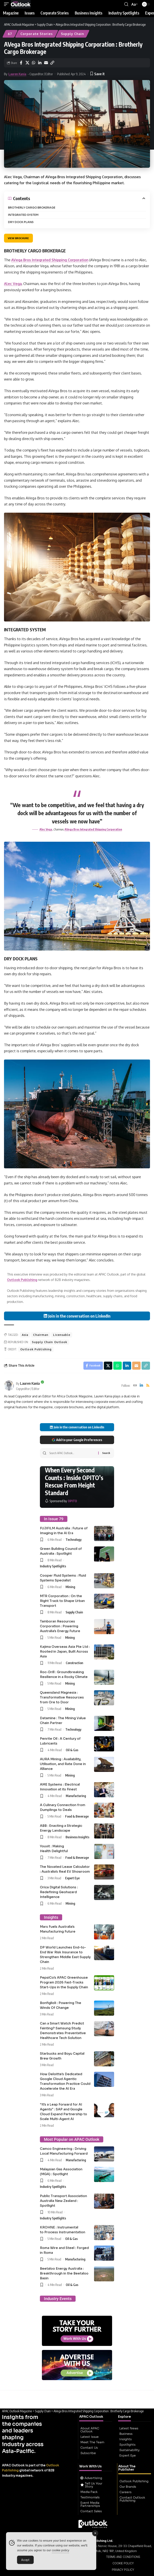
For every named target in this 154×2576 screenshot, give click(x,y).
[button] (7, 4)
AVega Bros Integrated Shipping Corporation (49, 260)
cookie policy (60, 2550)
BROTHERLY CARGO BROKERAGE (31, 207)
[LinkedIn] (141, 1385)
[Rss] (148, 1385)
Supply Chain (72, 34)
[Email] (46, 63)
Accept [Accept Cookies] (25, 2560)
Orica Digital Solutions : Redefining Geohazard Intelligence (59, 1892)
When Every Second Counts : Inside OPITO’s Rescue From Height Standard (74, 1481)
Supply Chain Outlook (49, 1342)
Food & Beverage (77, 1816)
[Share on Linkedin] (40, 63)
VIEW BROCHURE (18, 238)
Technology (74, 1540)
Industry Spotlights (53, 1566)
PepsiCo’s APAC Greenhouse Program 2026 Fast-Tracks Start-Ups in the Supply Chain (64, 1982)
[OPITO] (61, 1501)
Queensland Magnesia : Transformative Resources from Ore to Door (62, 1697)
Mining (70, 1587)
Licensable (61, 1334)
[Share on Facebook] (21, 63)
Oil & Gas (72, 1750)
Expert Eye (72, 1878)
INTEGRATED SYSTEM (23, 215)
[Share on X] (27, 63)
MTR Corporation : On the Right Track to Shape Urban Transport (62, 1601)
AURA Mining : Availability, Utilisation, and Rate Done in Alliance (63, 1764)
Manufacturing (76, 1796)
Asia (25, 1334)
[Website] (135, 1385)
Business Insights (77, 1837)
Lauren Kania (17, 74)
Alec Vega (13, 283)
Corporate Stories (36, 34)
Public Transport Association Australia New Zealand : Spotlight (63, 2201)
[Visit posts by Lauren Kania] (9, 1386)
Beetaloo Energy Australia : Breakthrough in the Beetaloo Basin (64, 2273)
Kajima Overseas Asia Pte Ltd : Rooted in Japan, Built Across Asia (65, 1651)
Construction (74, 1663)
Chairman (40, 1334)
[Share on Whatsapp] (33, 63)
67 (10, 34)
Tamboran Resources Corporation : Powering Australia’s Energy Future (60, 1626)
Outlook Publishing (22, 1280)
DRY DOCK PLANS (20, 222)
